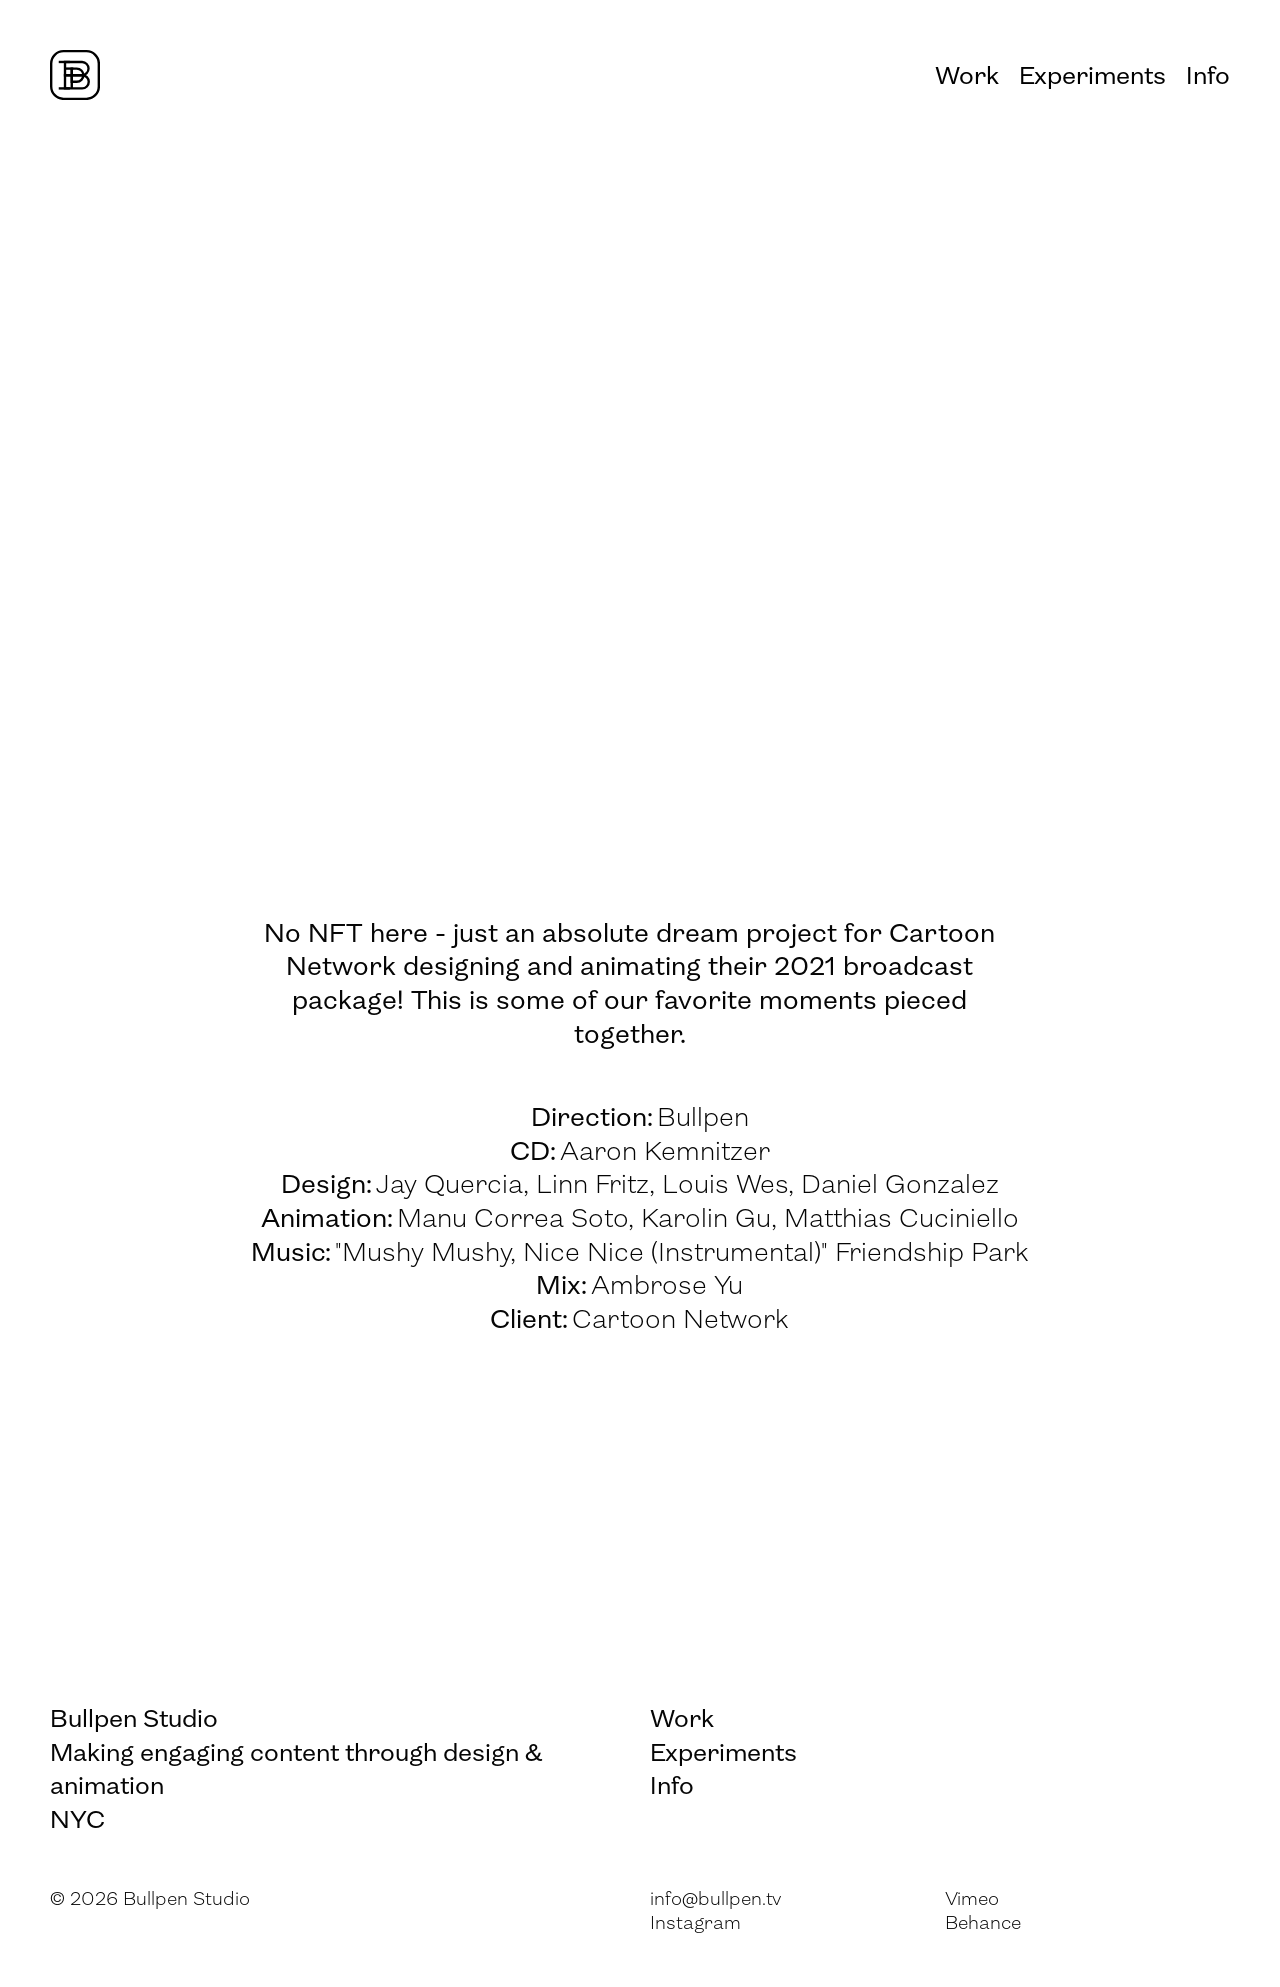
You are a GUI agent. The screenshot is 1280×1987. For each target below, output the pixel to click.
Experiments (1092, 77)
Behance (983, 1924)
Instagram (695, 1924)
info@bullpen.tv (715, 1900)
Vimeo (972, 1900)
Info (1208, 77)
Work (967, 77)
